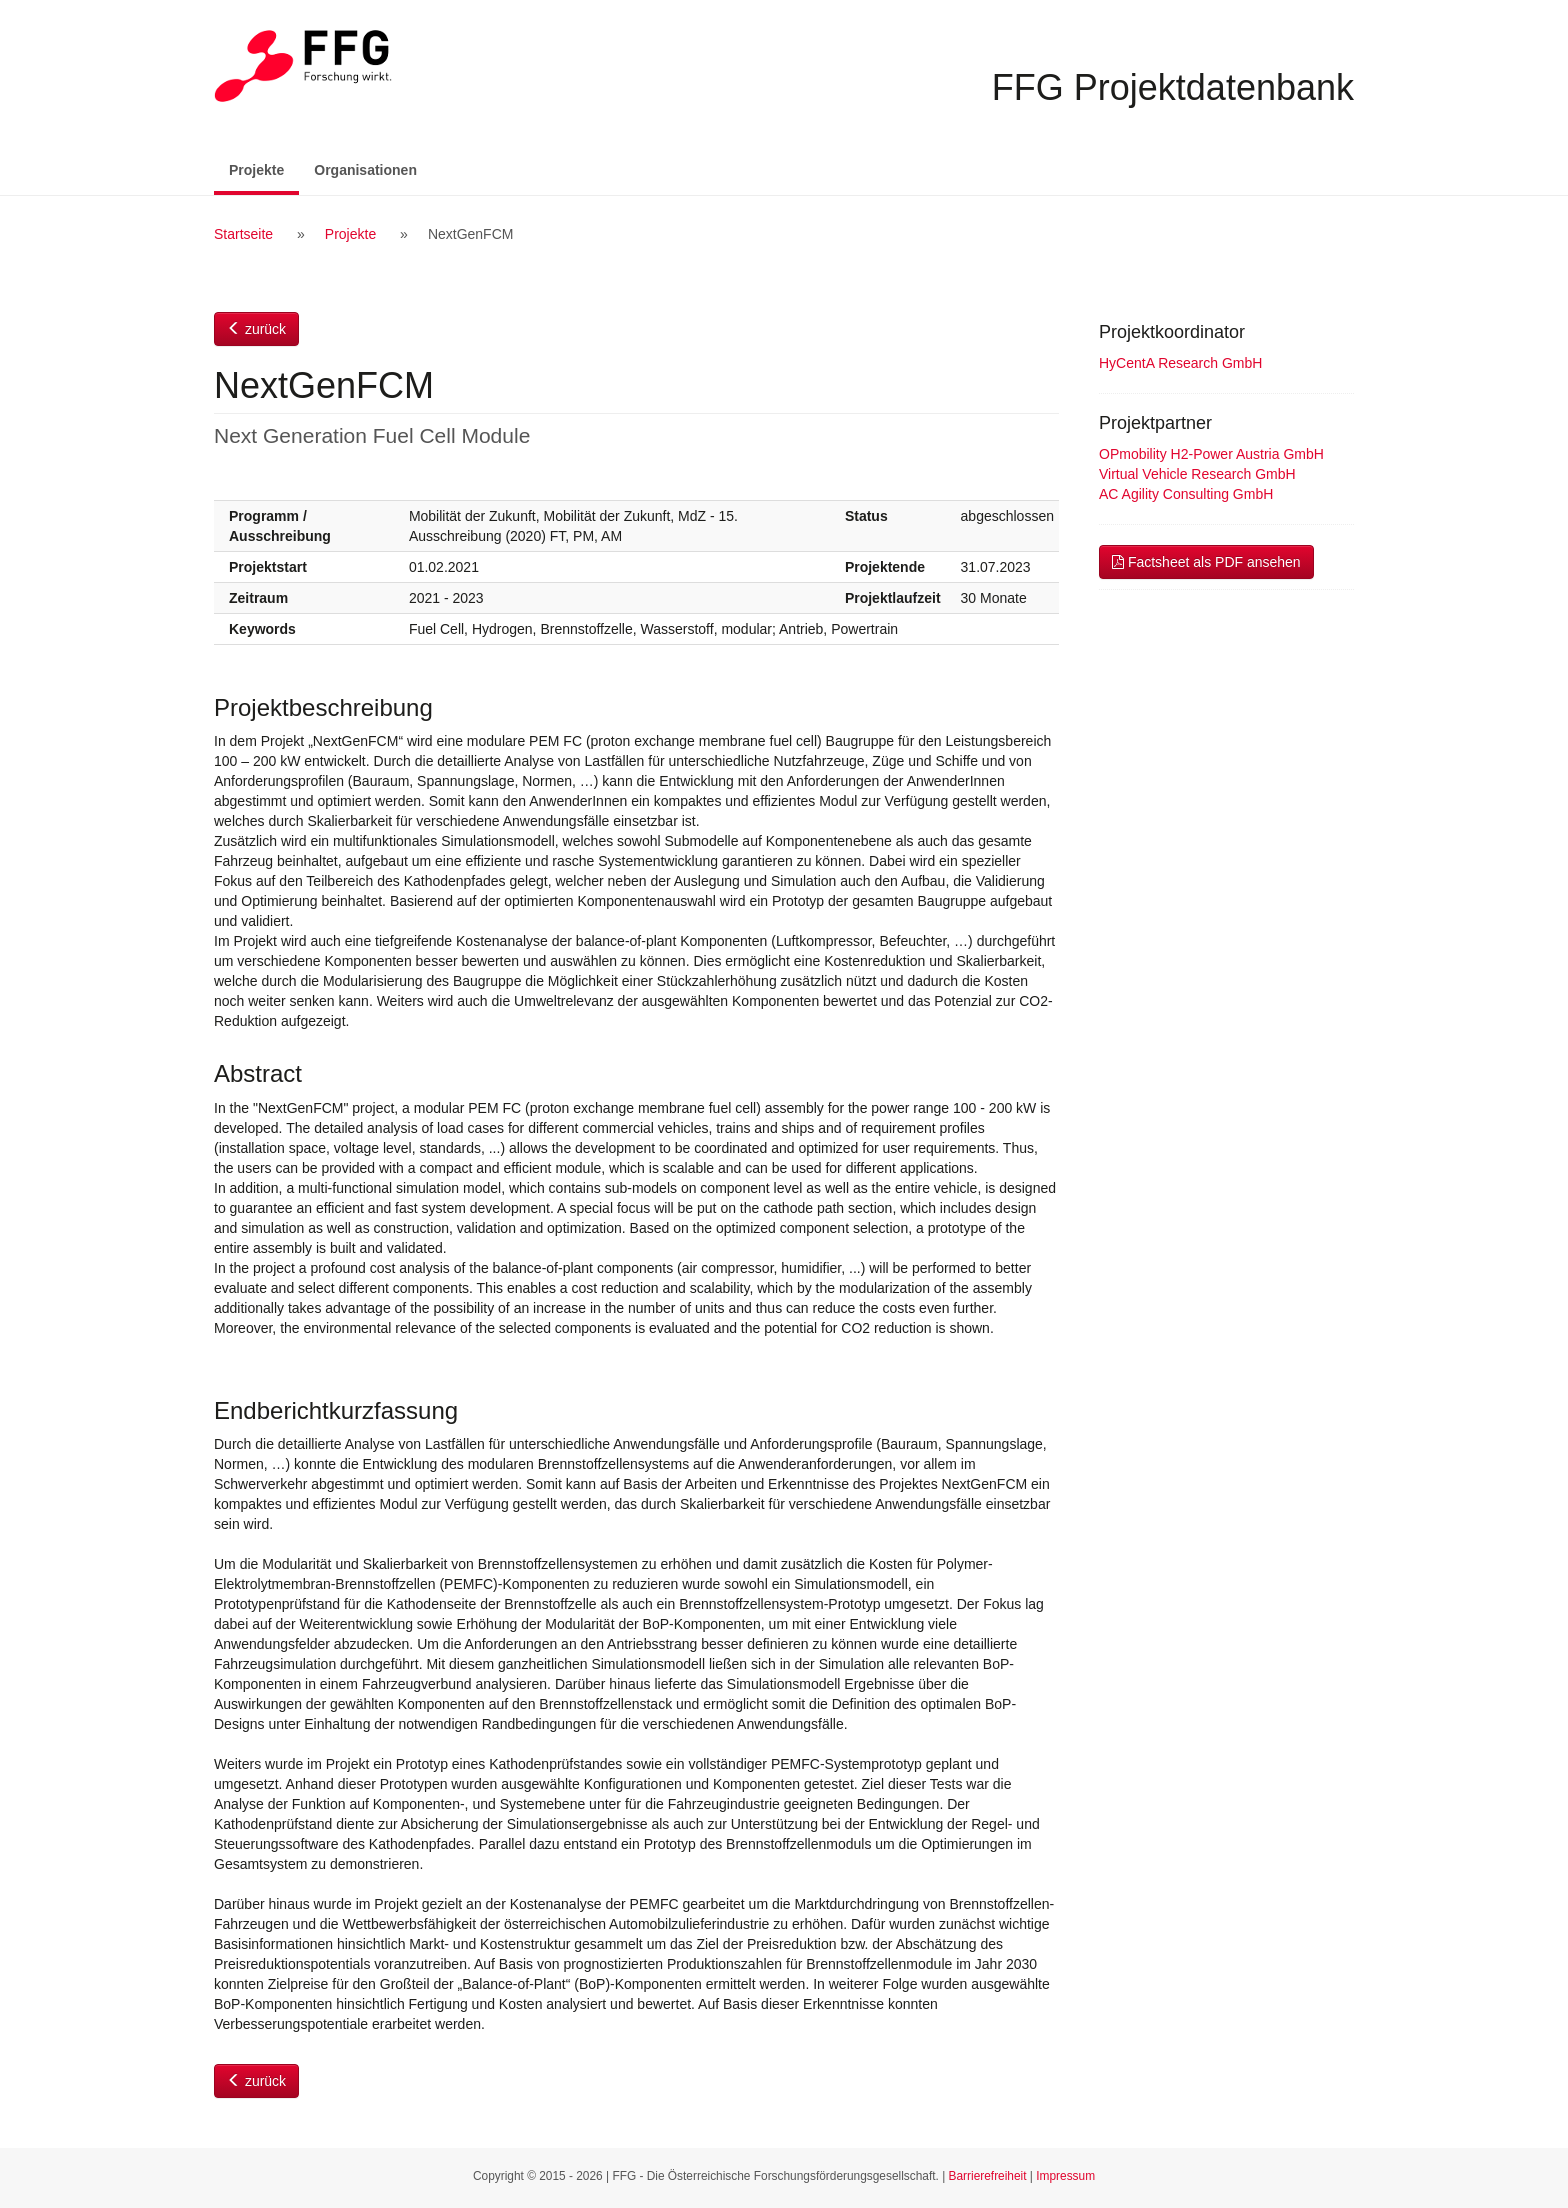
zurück (256, 329)
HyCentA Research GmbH (1180, 363)
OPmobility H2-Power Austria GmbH (1211, 454)
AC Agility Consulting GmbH (1186, 494)
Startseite (243, 234)
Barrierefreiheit (988, 2176)
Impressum (1065, 2176)
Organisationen (365, 170)
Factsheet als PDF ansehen (1206, 562)
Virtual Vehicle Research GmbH (1197, 474)
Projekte (264, 168)
